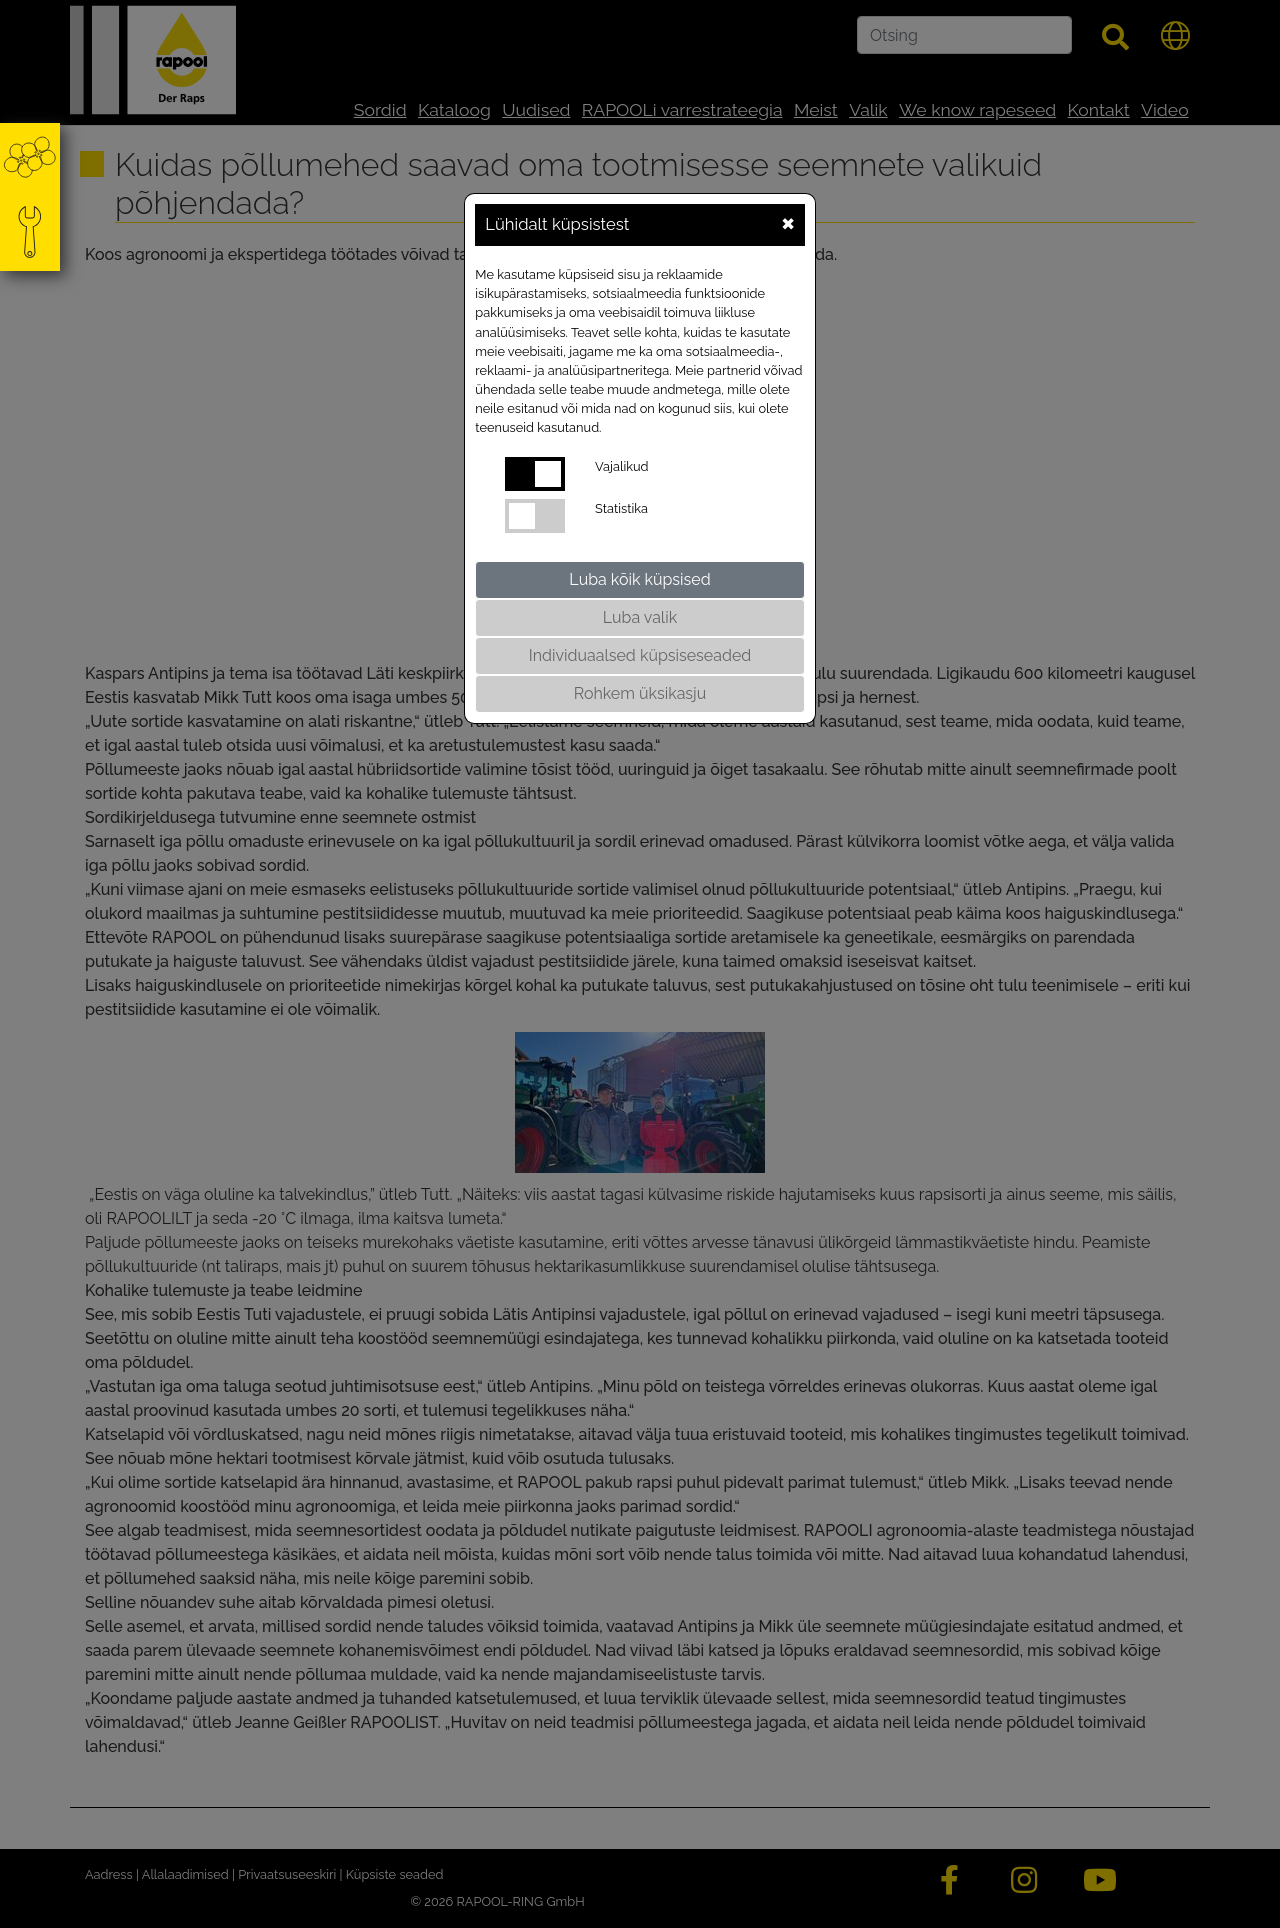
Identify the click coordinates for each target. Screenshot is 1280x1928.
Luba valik (640, 617)
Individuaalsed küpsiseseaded (640, 655)
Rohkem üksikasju (640, 693)
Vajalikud (621, 466)
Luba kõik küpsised (639, 579)
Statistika (621, 508)
